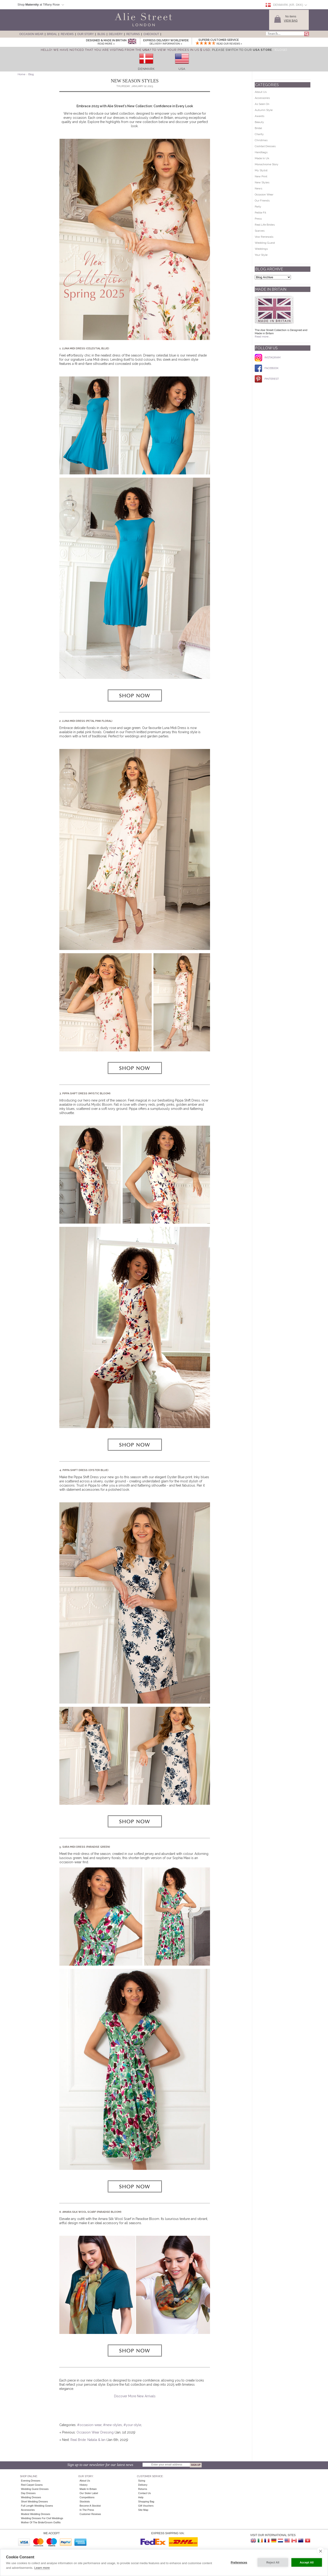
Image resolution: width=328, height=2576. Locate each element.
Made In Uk (262, 158)
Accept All (307, 2562)
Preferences (239, 2562)
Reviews (67, 34)
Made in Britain (88, 2489)
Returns (133, 34)
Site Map (143, 2509)
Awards (259, 116)
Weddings (261, 248)
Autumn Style (264, 110)
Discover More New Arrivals (135, 2396)
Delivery (116, 34)
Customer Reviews (90, 2514)
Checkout (151, 34)
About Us (261, 92)
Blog (101, 34)
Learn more (42, 2568)
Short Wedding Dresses (34, 2501)
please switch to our (242, 50)
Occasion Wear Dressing (95, 2432)
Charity (259, 134)
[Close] (281, 50)
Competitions (87, 2497)
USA (181, 69)
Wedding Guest (265, 242)
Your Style (261, 254)
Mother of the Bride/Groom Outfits (41, 2522)
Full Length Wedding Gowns (37, 2505)
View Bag (291, 20)
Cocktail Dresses (265, 146)
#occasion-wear (89, 2425)
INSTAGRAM (267, 357)
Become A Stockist (90, 2505)
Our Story (85, 34)
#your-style (132, 2425)
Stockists (85, 2501)
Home (21, 74)
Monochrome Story (266, 164)
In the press (87, 2509)
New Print (261, 176)
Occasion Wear (31, 34)
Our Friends (262, 200)
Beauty (259, 122)
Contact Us (144, 2493)
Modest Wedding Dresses (35, 2514)
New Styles (262, 182)
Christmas (261, 140)
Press (258, 218)
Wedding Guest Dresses (35, 2489)
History (83, 2484)
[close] (320, 2551)
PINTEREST (267, 378)
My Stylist (261, 170)
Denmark (146, 69)
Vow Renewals (264, 236)
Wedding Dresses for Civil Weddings (42, 2518)
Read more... (263, 336)
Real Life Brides (265, 224)
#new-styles (112, 2425)
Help (140, 2497)
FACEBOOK (267, 368)
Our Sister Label (89, 2493)
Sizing (141, 2480)
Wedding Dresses (31, 2497)
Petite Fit (260, 212)
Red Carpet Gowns (32, 2484)
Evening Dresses (30, 2480)
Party (258, 206)
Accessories (262, 98)
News (258, 188)
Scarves (259, 230)
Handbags (261, 152)
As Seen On (262, 104)
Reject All (272, 2562)
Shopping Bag (146, 2501)
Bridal (52, 34)
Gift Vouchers (145, 2505)
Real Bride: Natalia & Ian (87, 2440)
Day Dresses (28, 2493)
